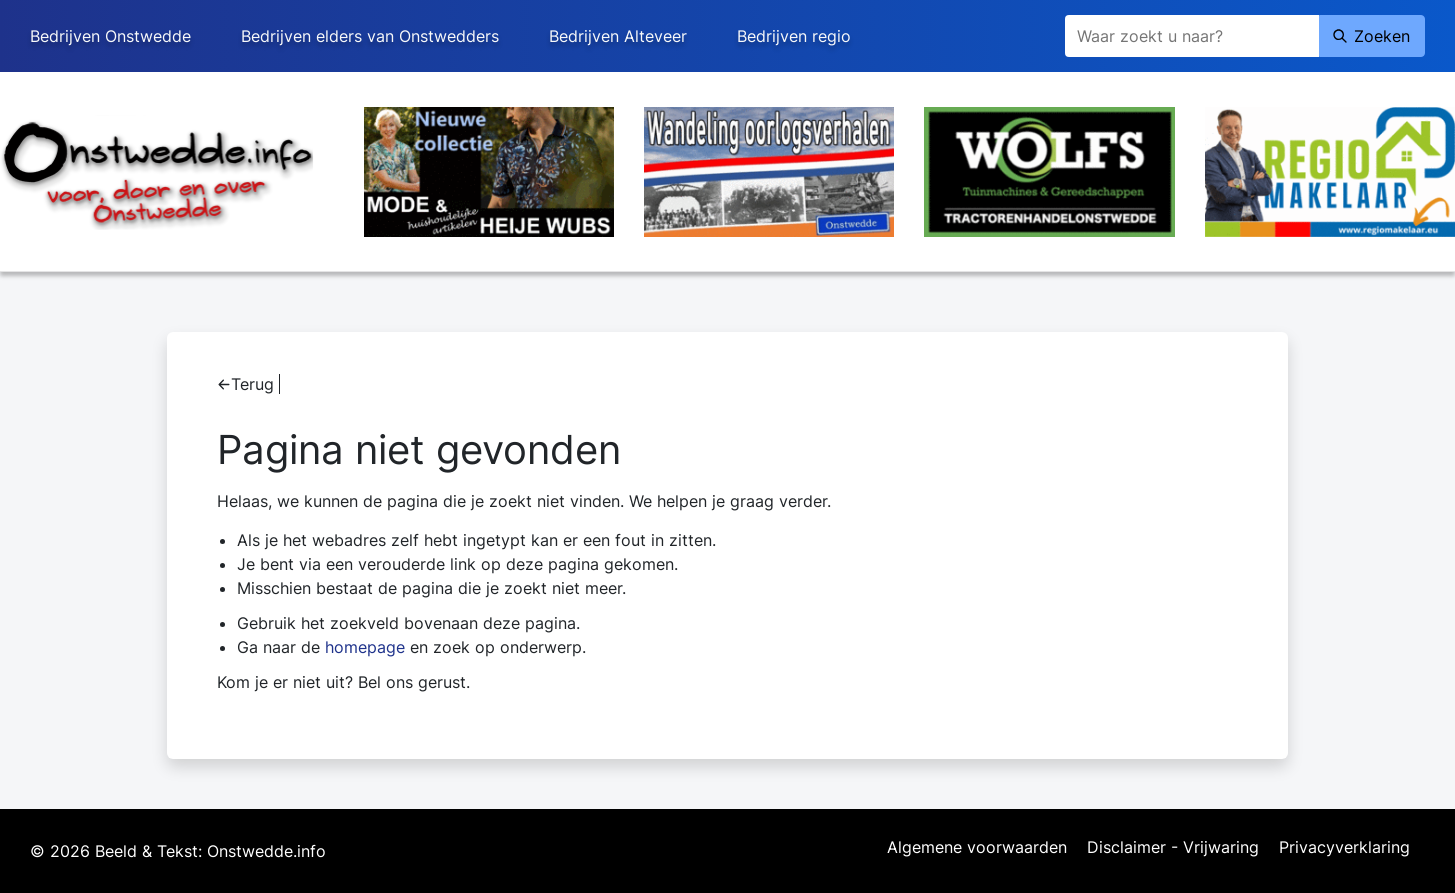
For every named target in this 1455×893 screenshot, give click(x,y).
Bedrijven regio (794, 36)
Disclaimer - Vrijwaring (1173, 848)
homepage (365, 647)
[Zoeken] (1192, 36)
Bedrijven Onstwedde (110, 36)
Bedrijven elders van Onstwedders (370, 36)
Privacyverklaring (1344, 848)
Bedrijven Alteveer (618, 36)
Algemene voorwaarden (977, 848)
